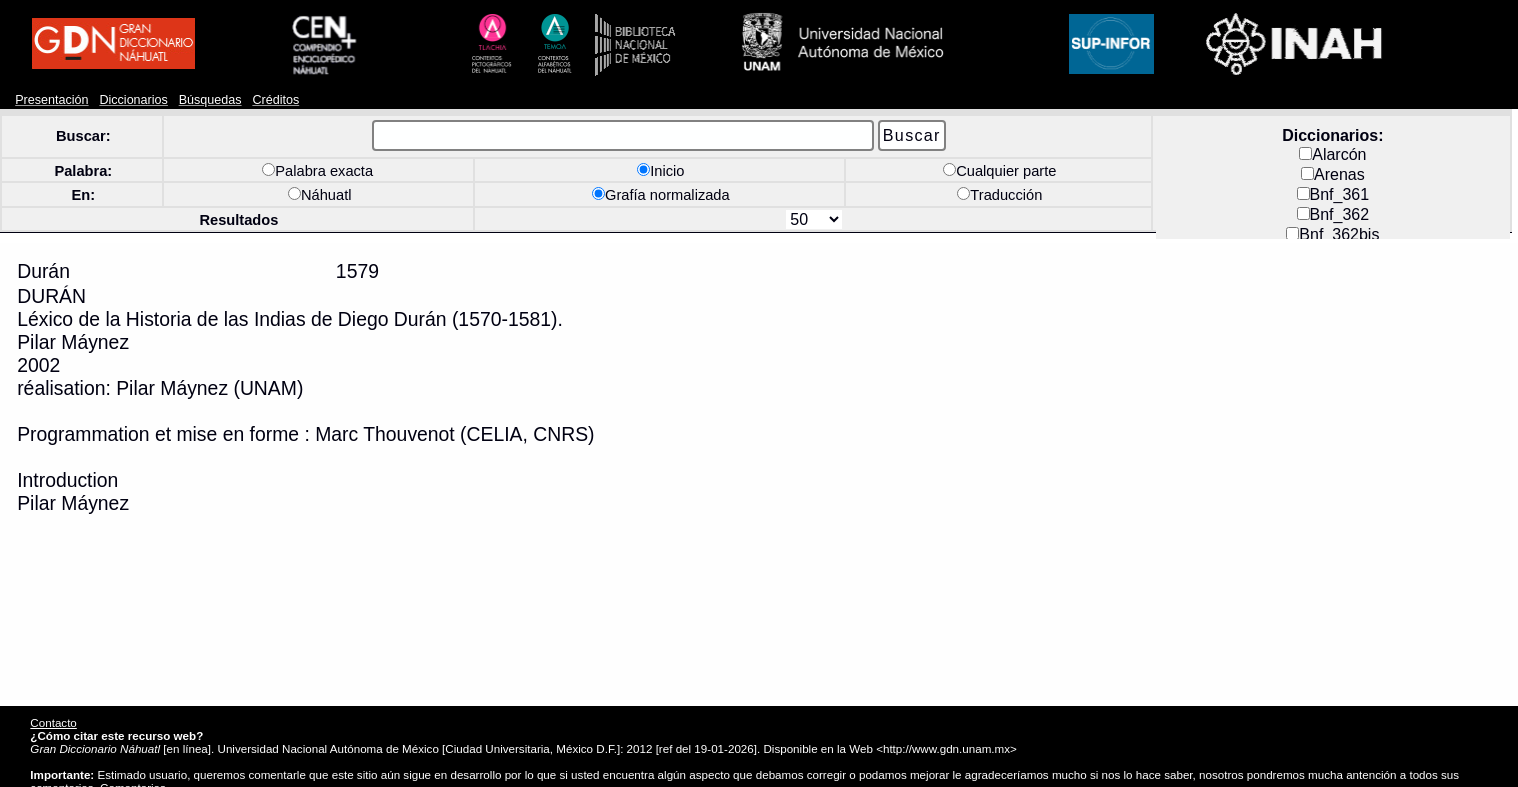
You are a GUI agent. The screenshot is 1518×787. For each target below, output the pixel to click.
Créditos (275, 100)
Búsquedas (210, 100)
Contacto (53, 722)
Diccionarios (133, 100)
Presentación (51, 100)
